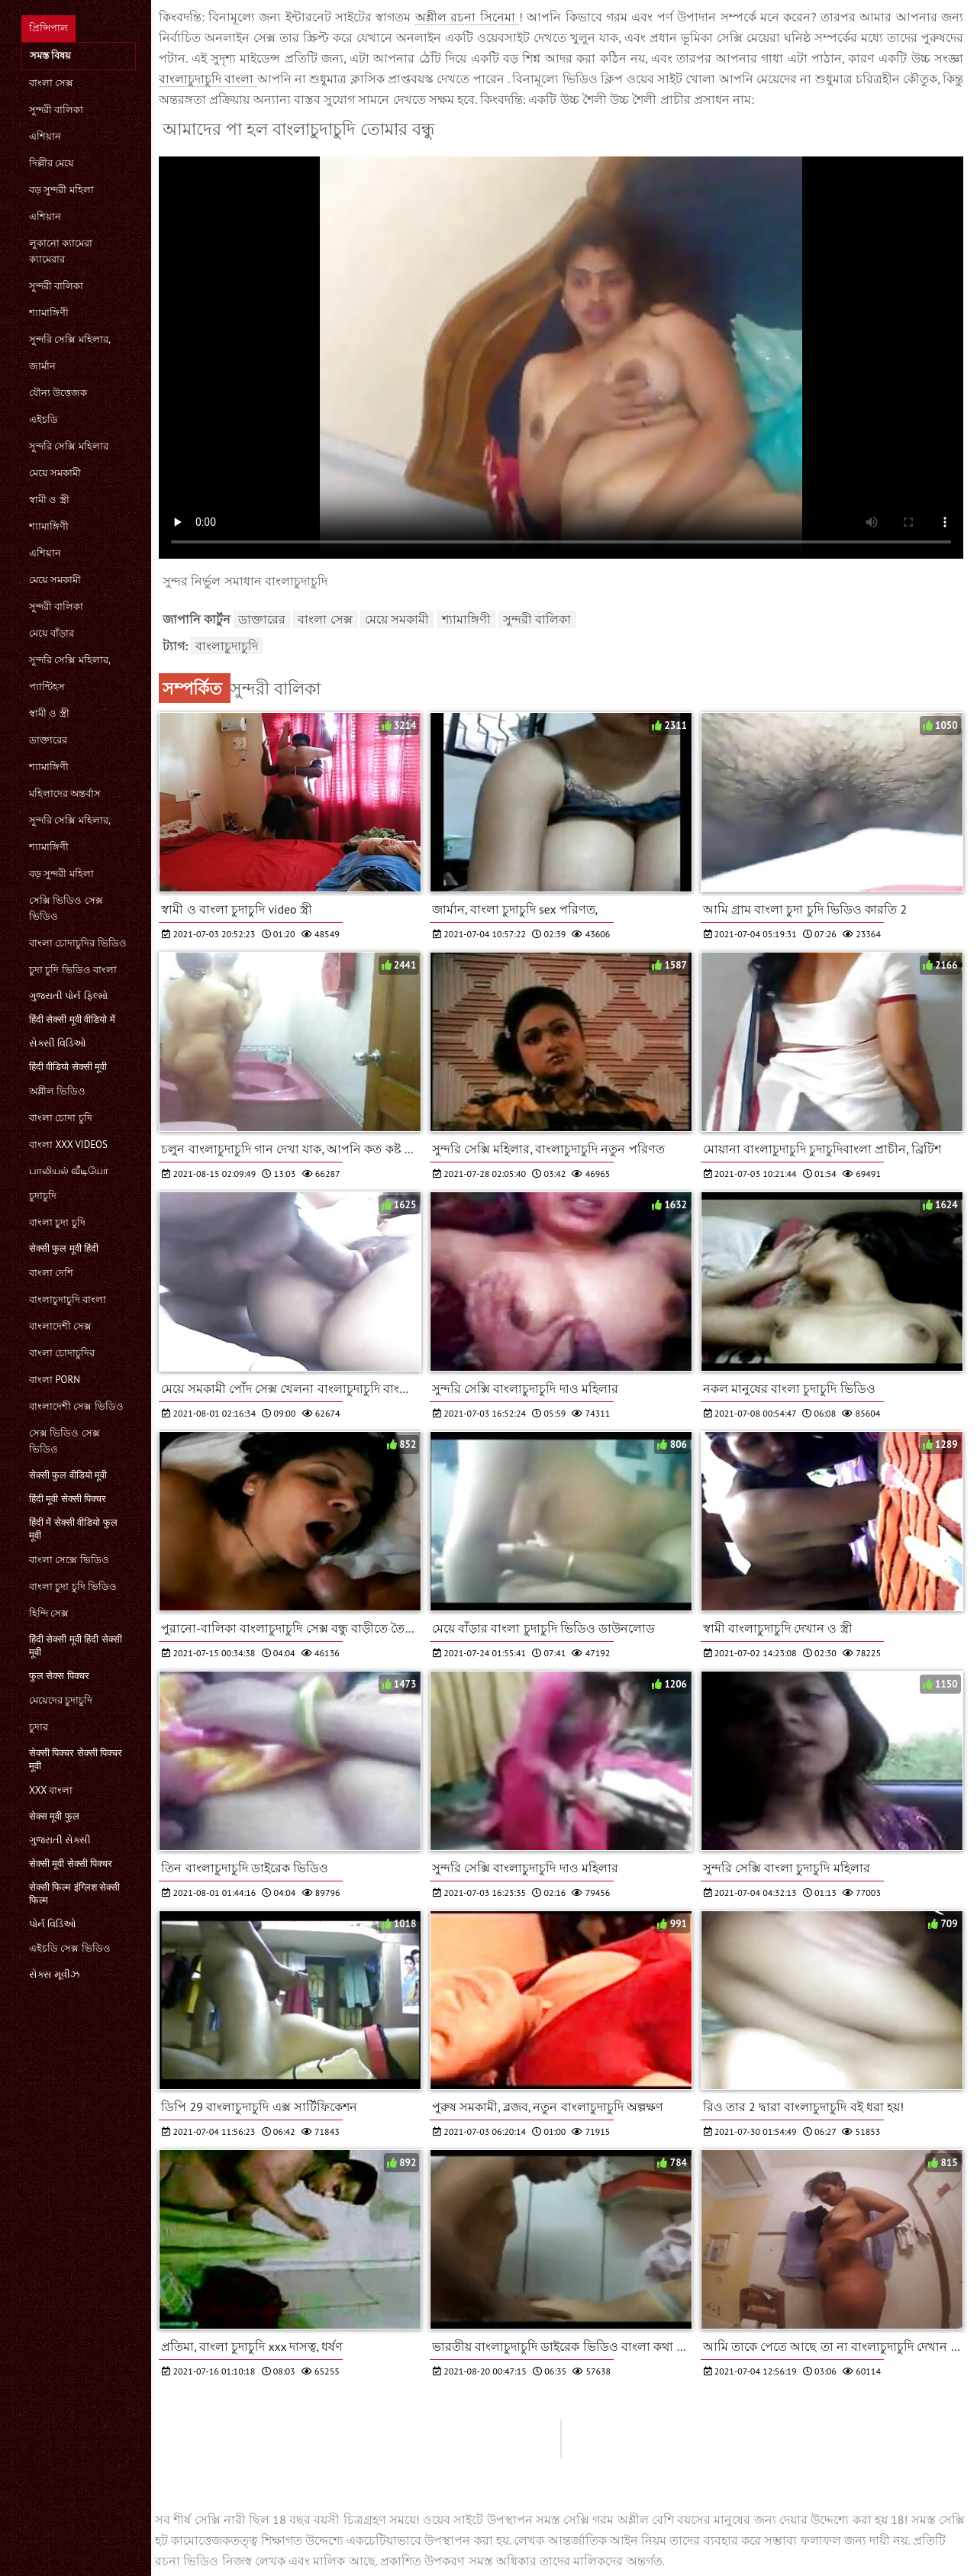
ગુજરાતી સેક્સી (60, 1839)
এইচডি (43, 419)
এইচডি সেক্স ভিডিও (70, 1948)
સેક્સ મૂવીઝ (54, 1974)
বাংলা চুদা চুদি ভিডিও (73, 1586)
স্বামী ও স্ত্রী (49, 499)
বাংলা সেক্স (51, 82)
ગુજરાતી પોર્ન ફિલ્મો (68, 995)
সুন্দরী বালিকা (56, 109)
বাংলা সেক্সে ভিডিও (69, 1559)
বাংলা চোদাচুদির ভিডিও (78, 943)
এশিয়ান (45, 136)
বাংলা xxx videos (68, 1144)
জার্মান (42, 365)
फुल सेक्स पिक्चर (59, 1675)
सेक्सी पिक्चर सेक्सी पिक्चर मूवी (75, 1759)
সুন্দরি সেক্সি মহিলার (68, 446)
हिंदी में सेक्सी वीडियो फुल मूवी (73, 1529)
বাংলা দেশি (51, 1272)
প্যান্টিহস (47, 686)
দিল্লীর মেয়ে (51, 162)
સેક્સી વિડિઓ (57, 1043)
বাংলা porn (54, 1379)
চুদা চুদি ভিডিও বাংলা (73, 969)
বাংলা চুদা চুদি (57, 1222)
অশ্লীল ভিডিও (57, 1091)
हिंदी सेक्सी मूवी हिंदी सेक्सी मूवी (75, 1646)
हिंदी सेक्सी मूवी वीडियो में (72, 1019)
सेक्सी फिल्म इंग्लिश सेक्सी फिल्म (74, 1894)
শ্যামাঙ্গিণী (49, 312)
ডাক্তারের (48, 739)
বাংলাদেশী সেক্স (60, 1326)
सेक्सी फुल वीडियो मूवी (68, 1475)
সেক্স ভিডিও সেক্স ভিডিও (64, 1441)
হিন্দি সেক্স (49, 1613)
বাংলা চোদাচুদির (62, 1352)
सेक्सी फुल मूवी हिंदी (63, 1248)
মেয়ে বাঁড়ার (51, 633)
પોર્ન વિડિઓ (52, 1923)
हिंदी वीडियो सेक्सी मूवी (68, 1066)
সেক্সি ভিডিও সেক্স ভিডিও (66, 908)
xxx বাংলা (51, 1790)
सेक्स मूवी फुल (54, 1816)
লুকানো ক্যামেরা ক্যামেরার (60, 251)
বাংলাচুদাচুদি (226, 645)
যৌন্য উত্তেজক (58, 392)
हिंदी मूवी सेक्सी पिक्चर (67, 1498)
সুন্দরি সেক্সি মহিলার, (70, 339)
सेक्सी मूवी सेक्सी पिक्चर (70, 1863)
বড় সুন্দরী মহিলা (61, 189)
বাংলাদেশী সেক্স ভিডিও (76, 1406)
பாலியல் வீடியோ (68, 1170)
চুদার (38, 1726)
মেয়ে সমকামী (55, 472)
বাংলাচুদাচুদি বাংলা (67, 1299)
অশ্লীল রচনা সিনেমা (467, 16)
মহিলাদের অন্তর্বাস (65, 793)
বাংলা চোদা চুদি (60, 1117)
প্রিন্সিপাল (48, 27)
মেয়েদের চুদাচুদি (60, 1700)
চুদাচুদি (42, 1195)
